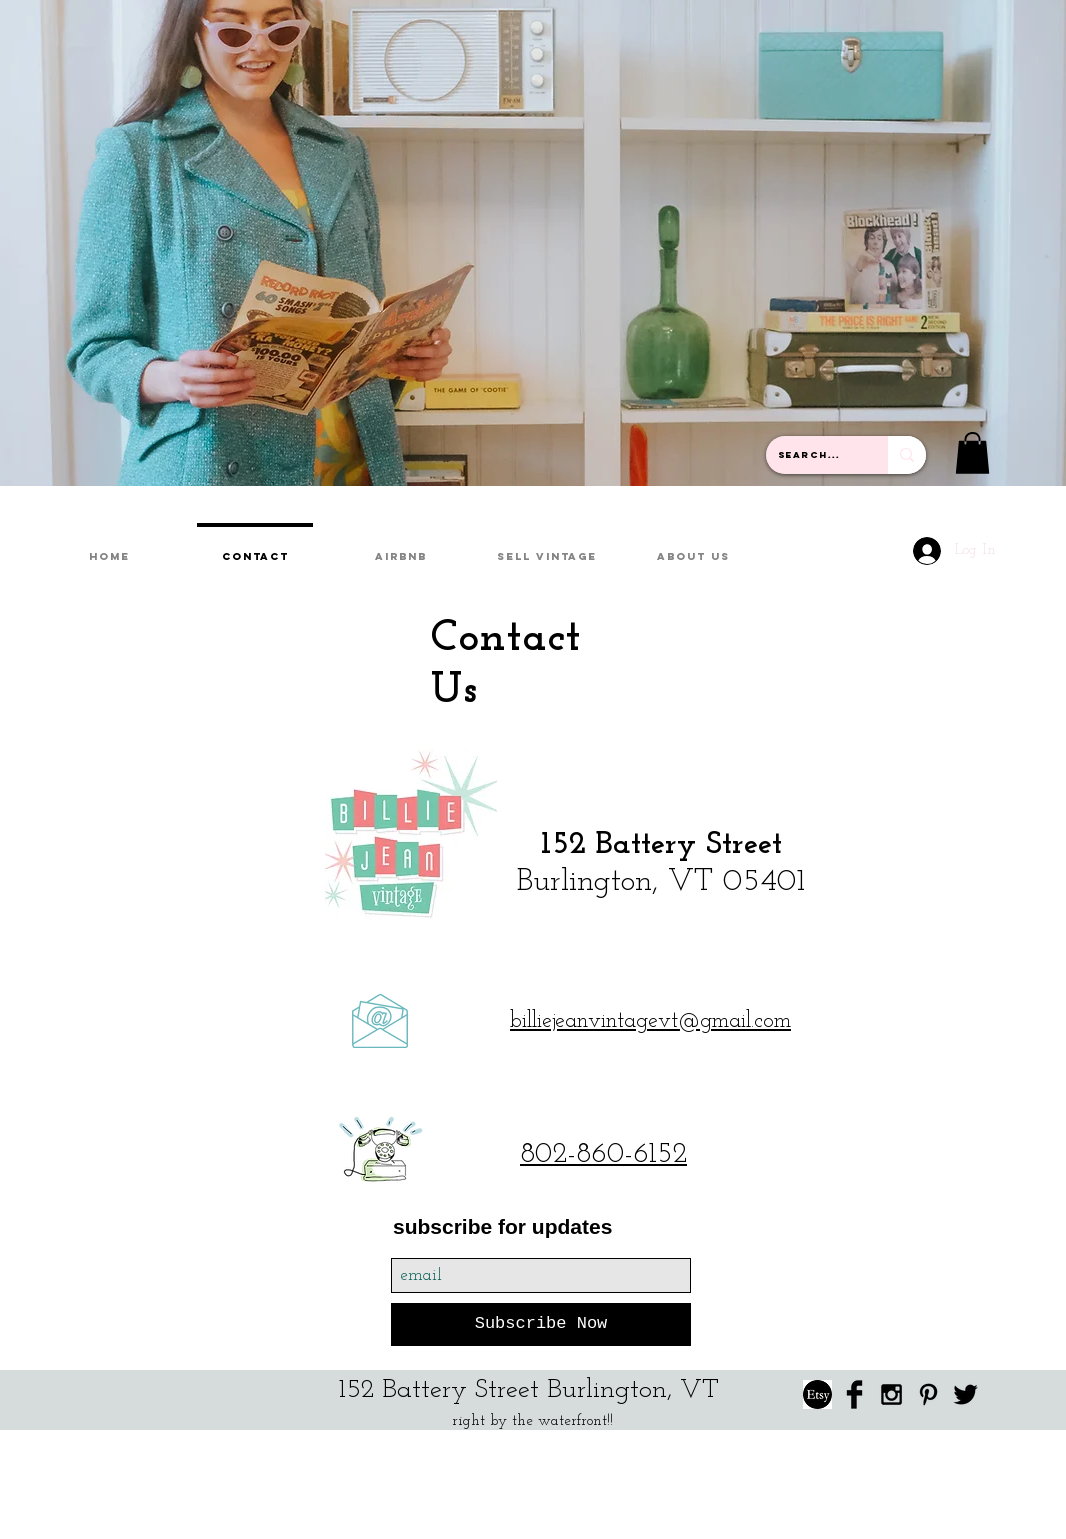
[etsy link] (817, 1394)
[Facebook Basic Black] (854, 1394)
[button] (972, 453)
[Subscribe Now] (541, 1324)
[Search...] (812, 455)
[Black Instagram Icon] (891, 1394)
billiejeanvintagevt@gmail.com (650, 1021)
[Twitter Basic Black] (965, 1394)
